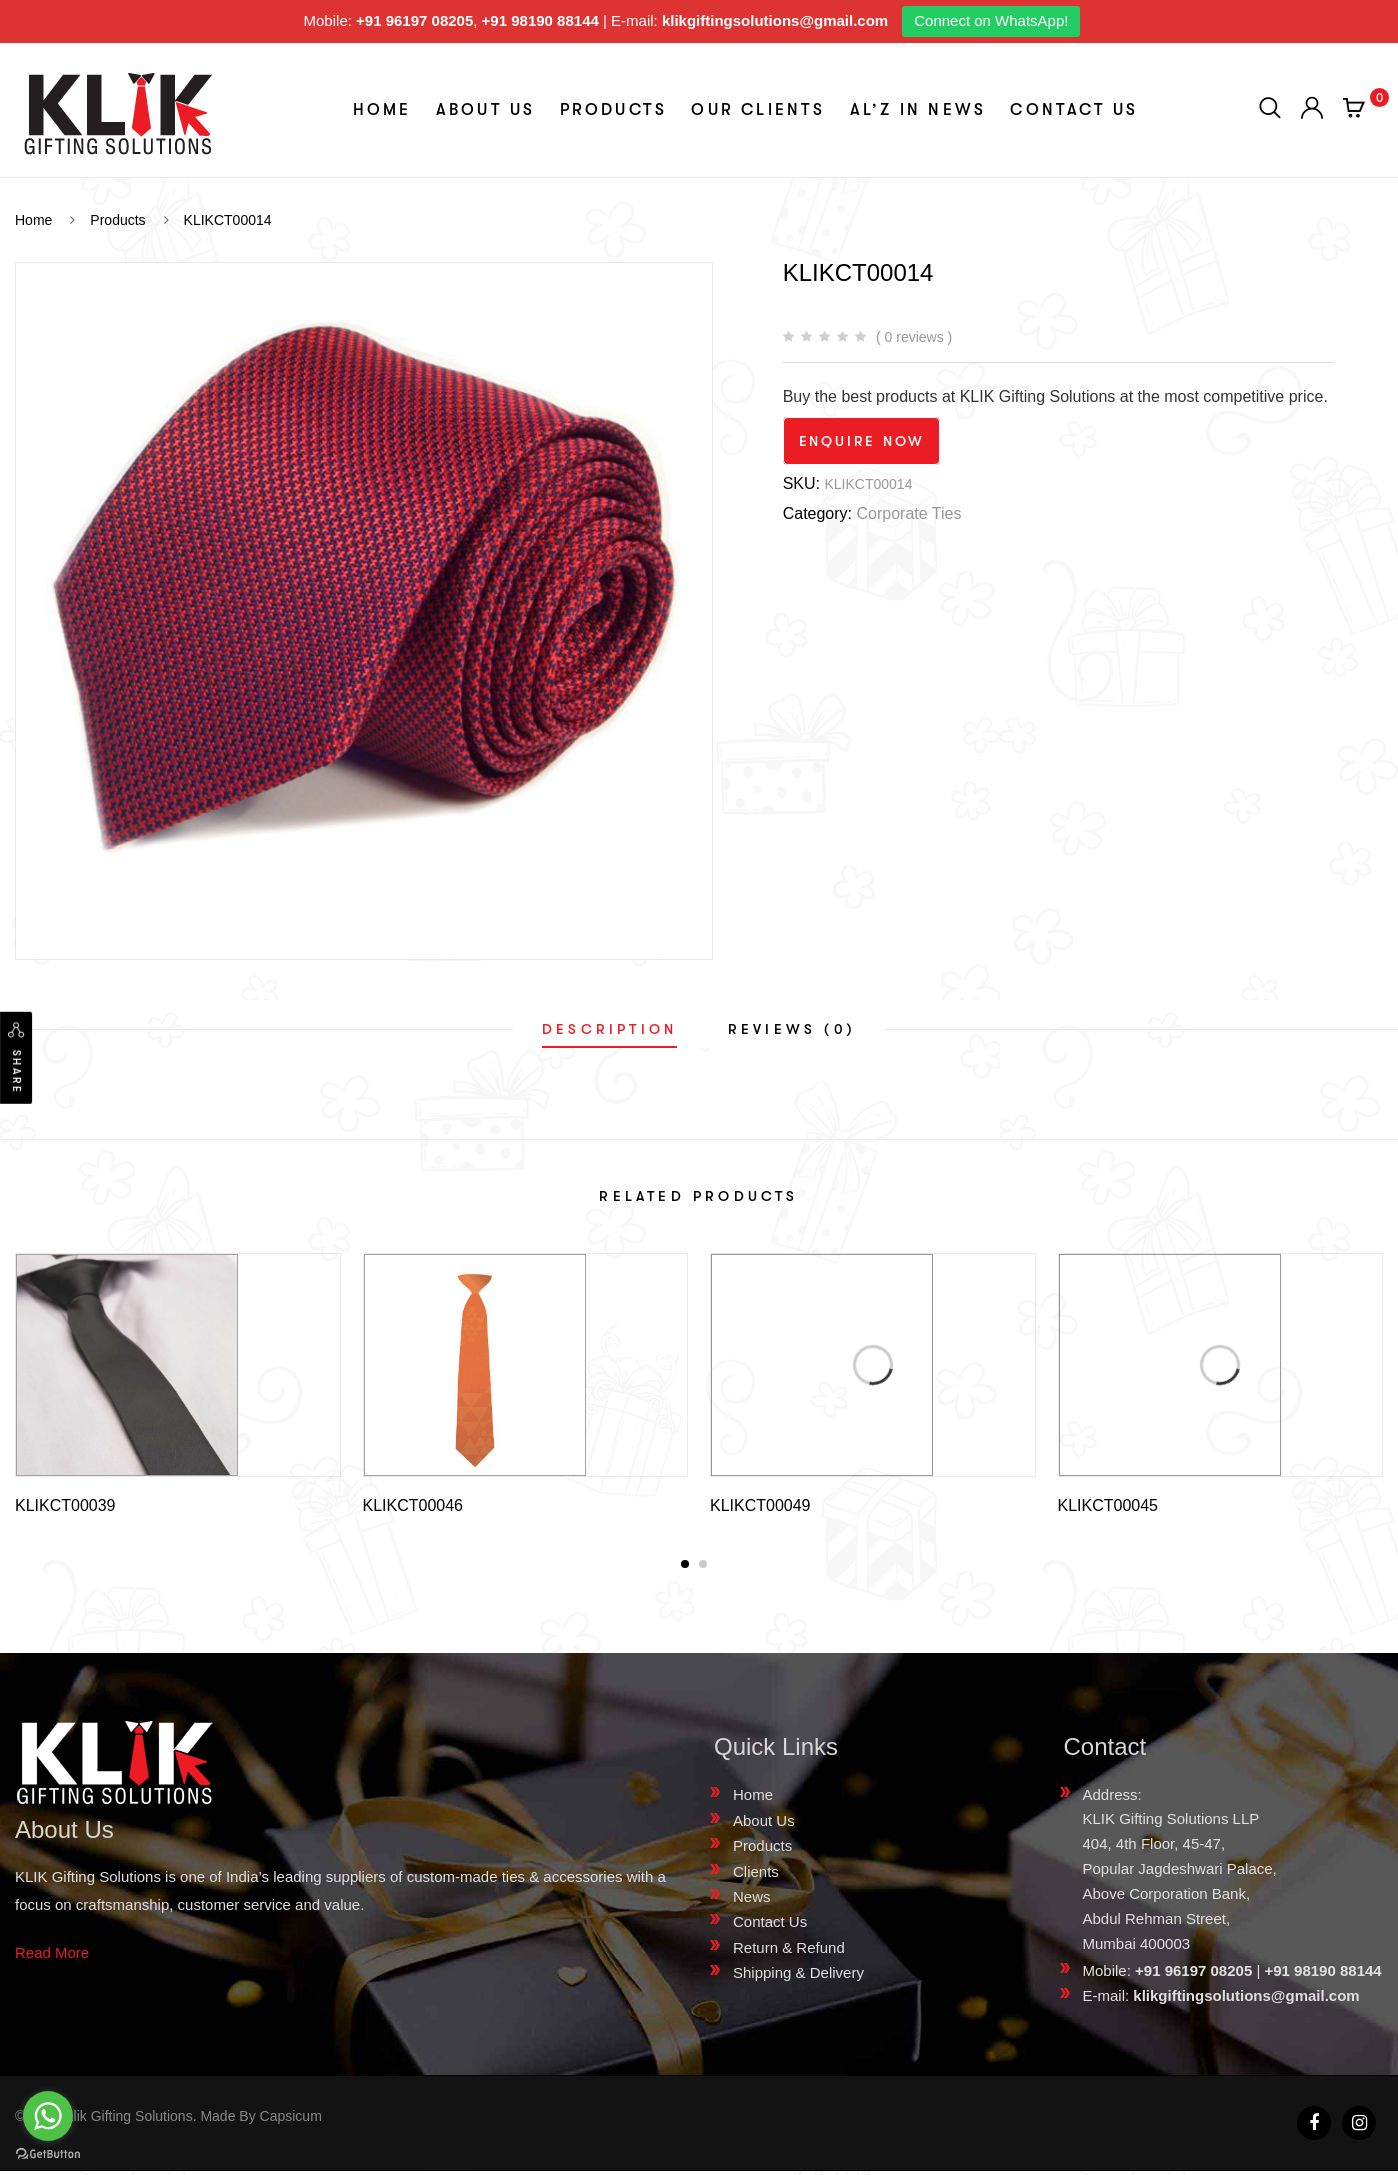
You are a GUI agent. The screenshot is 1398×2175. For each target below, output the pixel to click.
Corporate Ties (908, 513)
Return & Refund (789, 1951)
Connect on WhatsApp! (991, 20)
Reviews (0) (792, 1029)
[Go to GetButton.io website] (48, 2154)
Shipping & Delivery (798, 1976)
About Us (486, 110)
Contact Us (1074, 110)
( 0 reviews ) (914, 337)
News (752, 1900)
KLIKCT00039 (65, 1505)
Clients (756, 1875)
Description (609, 1029)
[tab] (609, 1029)
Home (382, 110)
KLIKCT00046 (413, 1505)
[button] (685, 1568)
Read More (52, 1956)
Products (614, 110)
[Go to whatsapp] (48, 2116)
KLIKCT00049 (760, 1505)
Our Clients (758, 110)
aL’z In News (918, 110)
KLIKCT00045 (1108, 1505)
